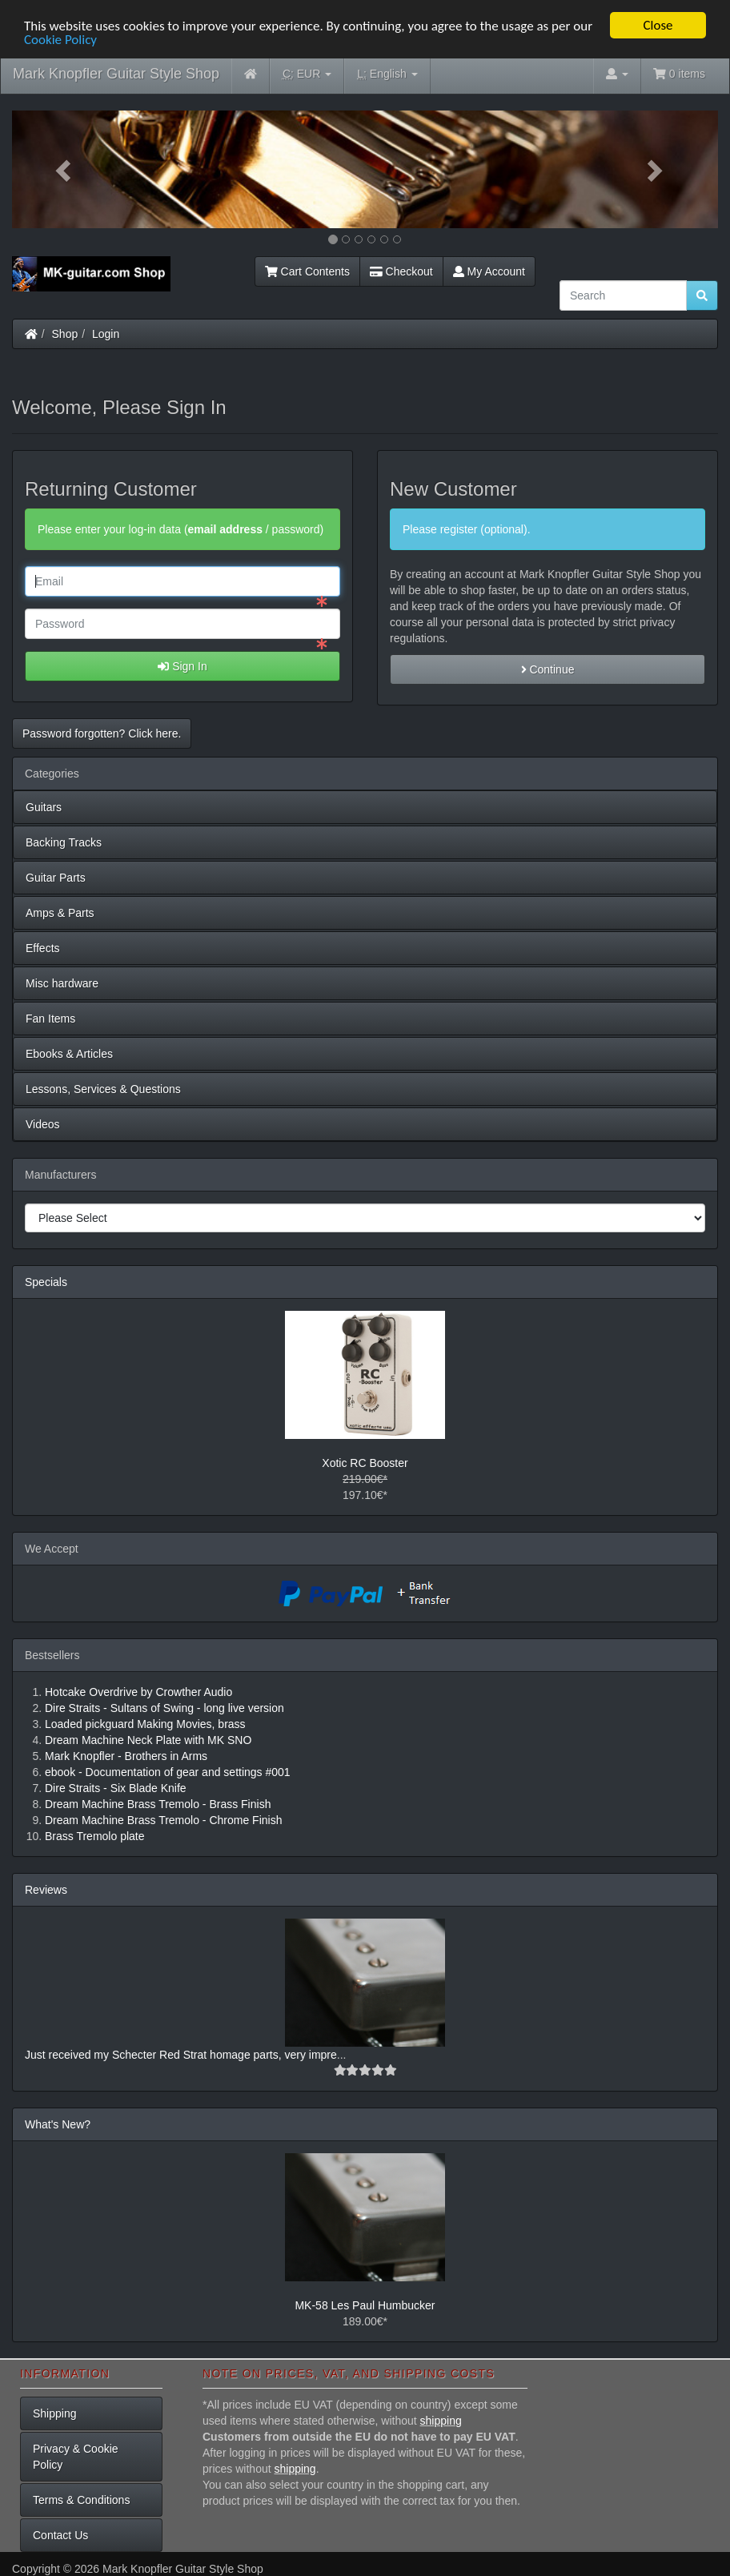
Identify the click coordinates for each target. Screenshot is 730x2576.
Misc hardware (62, 983)
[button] (65, 169)
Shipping (55, 2413)
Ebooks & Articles (69, 1053)
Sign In (182, 666)
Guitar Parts (56, 877)
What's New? (57, 2124)
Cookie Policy (60, 39)
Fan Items (50, 1018)
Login (105, 334)
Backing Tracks (64, 842)
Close (657, 25)
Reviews (46, 1889)
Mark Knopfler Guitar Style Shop (116, 74)
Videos (43, 1124)
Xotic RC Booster (364, 1463)
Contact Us (60, 2535)
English (387, 74)
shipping (441, 2420)
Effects (43, 948)
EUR (307, 74)
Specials (46, 1282)
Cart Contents (307, 271)
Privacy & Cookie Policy (75, 2456)
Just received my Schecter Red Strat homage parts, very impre (181, 2054)
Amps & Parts (60, 912)
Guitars (44, 807)
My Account (489, 271)
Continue (548, 669)
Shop (65, 334)
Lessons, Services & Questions (103, 1089)
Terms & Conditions (81, 2500)
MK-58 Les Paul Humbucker (365, 2305)
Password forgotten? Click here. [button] (101, 733)
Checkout (401, 271)
